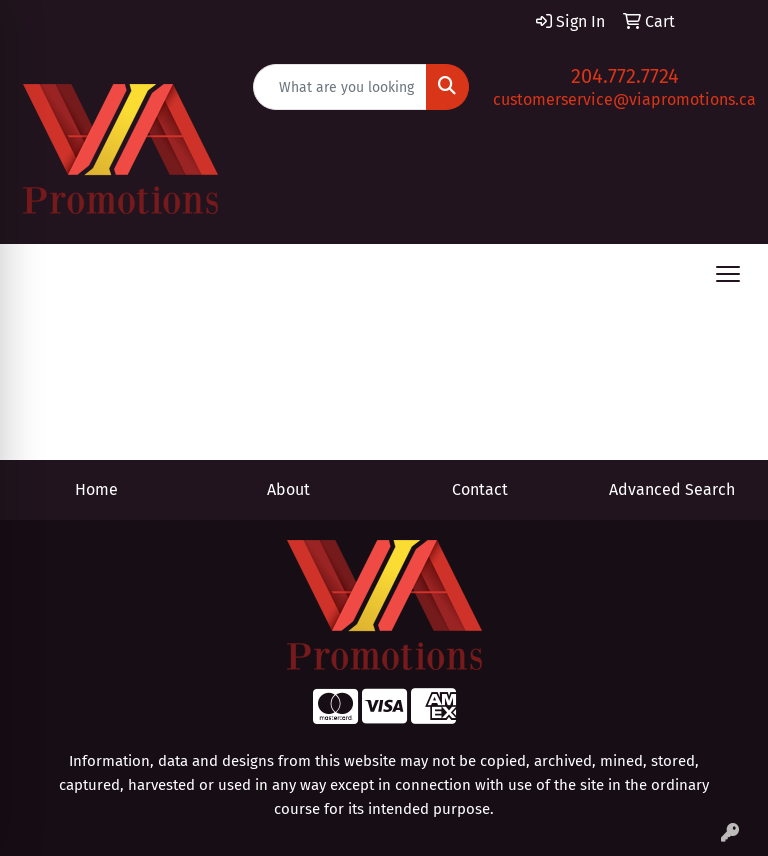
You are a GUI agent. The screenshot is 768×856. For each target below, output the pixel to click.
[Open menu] (728, 274)
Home (96, 489)
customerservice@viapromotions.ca (624, 99)
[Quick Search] (340, 87)
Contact (480, 489)
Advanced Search (672, 489)
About (288, 489)
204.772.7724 (625, 76)
